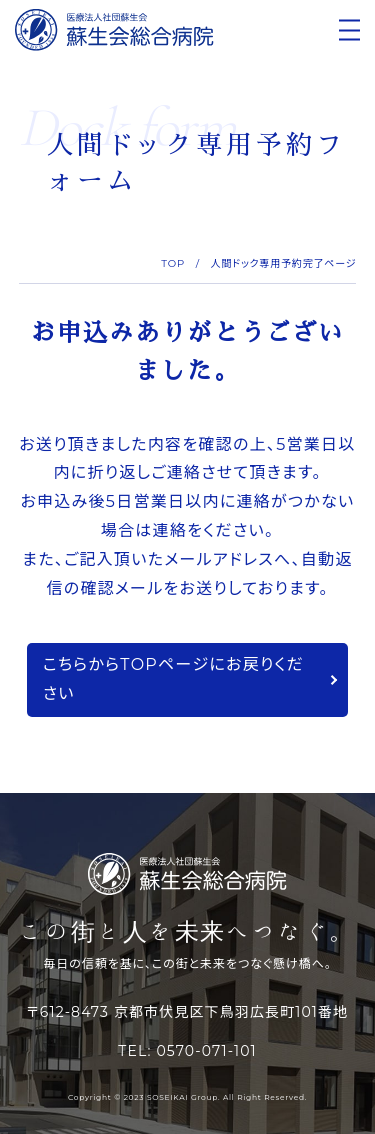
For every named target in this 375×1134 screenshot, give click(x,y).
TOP (173, 263)
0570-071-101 (206, 1051)
